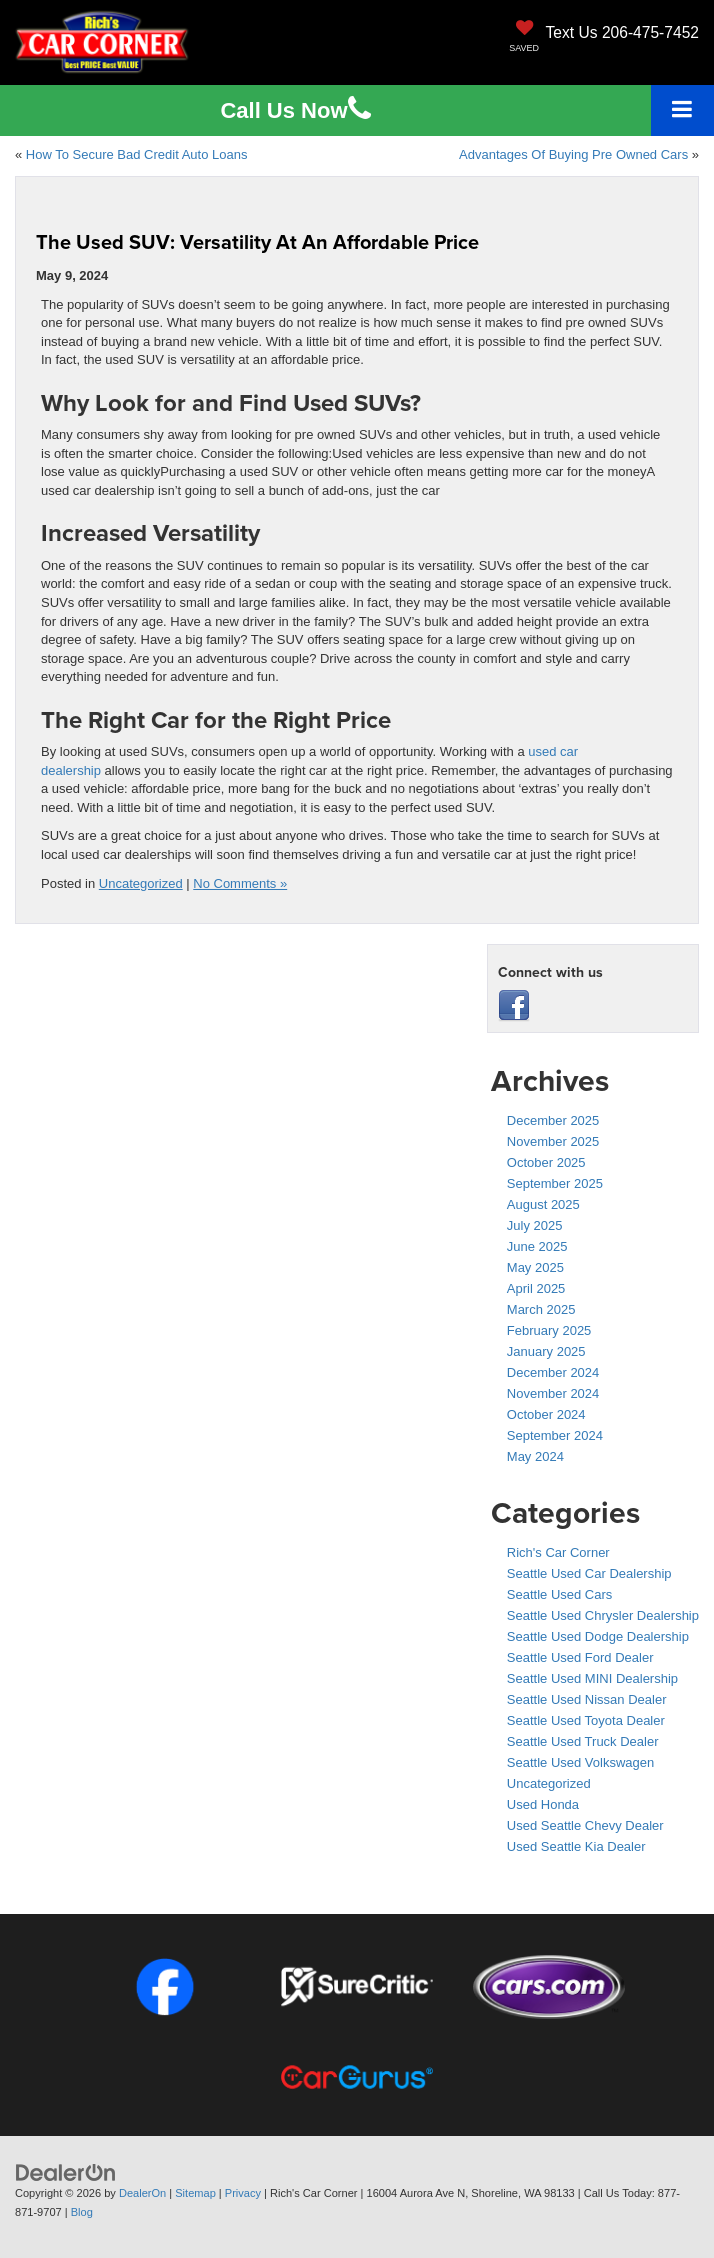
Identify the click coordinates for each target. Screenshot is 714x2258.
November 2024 (553, 1393)
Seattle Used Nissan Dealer (587, 1699)
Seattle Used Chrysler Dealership (603, 1615)
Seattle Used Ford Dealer (580, 1657)
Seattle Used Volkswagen (580, 1762)
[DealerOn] (66, 2172)
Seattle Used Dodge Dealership (598, 1636)
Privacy (243, 2193)
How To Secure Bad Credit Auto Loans (137, 154)
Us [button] (295, 110)
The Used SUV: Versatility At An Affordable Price (257, 241)
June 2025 (537, 1246)
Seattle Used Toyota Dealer (586, 1720)
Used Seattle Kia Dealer (576, 1846)
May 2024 (535, 1456)
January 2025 (546, 1351)
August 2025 (543, 1204)
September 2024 (555, 1435)
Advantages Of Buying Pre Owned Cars (573, 154)
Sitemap (195, 2193)
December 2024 (553, 1372)
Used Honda (543, 1804)
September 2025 (555, 1183)
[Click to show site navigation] (682, 110)
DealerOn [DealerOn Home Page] (142, 2193)
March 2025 (541, 1309)
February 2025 (549, 1330)
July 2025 (535, 1225)
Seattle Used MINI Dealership (592, 1678)
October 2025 (546, 1162)
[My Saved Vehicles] (524, 38)
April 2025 (536, 1288)
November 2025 (553, 1141)
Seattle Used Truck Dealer (583, 1741)
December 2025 (553, 1120)
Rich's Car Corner (558, 1552)
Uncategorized (141, 883)
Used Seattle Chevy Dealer (585, 1825)
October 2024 (546, 1414)
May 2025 (535, 1267)
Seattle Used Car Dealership (589, 1573)
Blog (82, 2212)
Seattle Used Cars (560, 1594)
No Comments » (240, 883)
